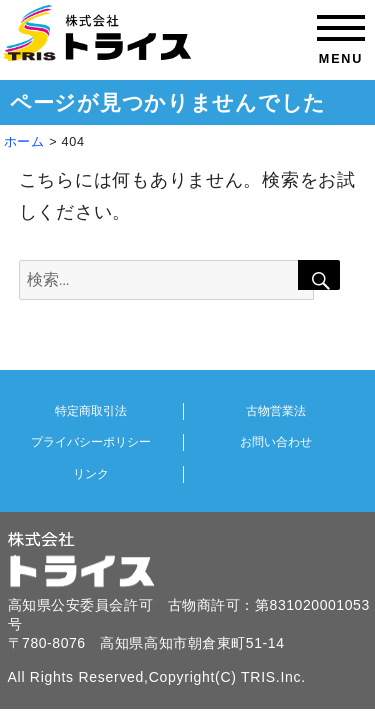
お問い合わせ (276, 442)
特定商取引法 (91, 411)
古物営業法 (276, 411)
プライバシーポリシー (91, 442)
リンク (91, 474)
